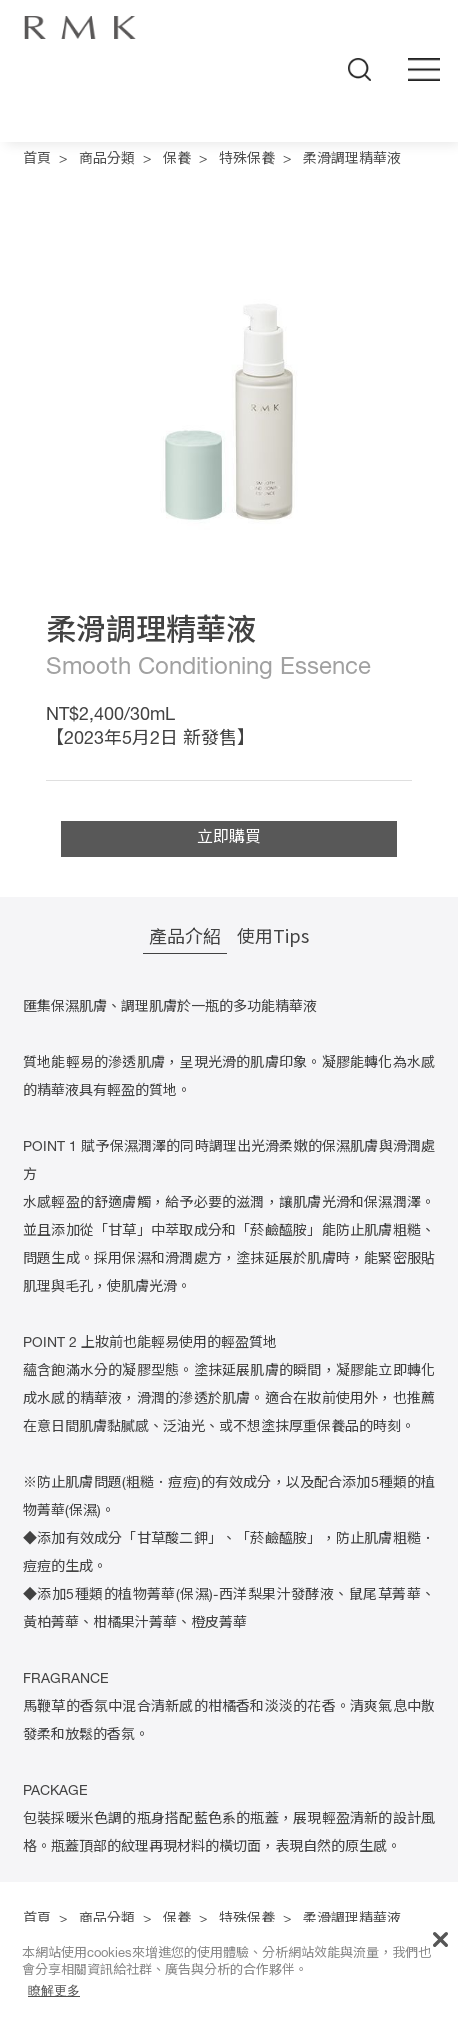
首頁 (37, 160)
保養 (177, 160)
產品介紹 (185, 935)
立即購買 (229, 839)
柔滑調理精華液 (352, 160)
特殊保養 (247, 160)
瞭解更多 (54, 1990)
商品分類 (107, 160)
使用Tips (273, 935)
